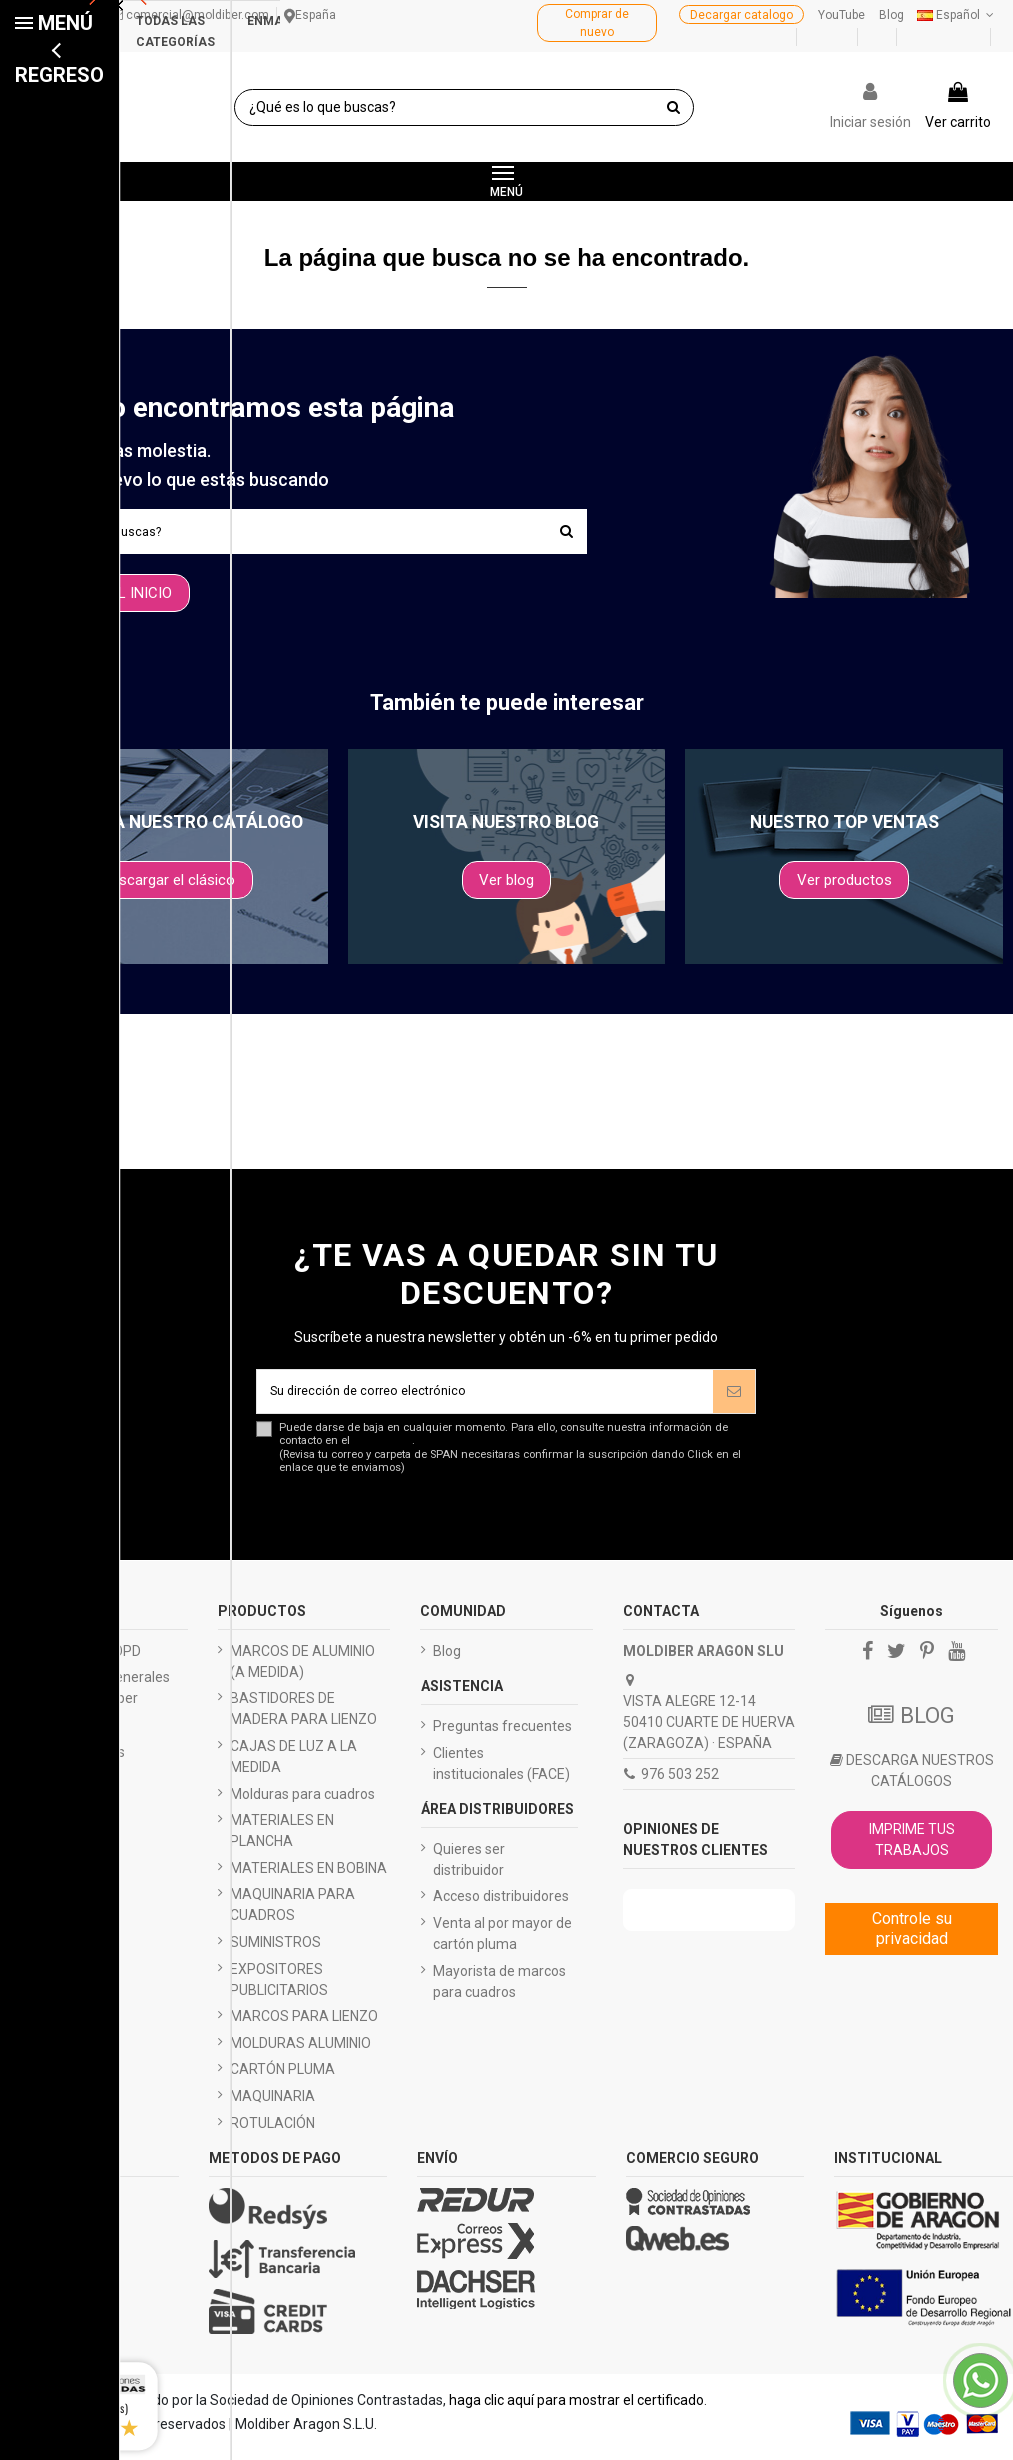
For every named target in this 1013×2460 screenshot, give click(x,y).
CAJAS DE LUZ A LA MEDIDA (293, 1764)
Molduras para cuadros (302, 1802)
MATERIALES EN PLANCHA (282, 1838)
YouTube (841, 15)
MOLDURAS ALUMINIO (300, 2051)
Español (957, 15)
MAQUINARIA (272, 2104)
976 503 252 (680, 1782)
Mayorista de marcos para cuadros (499, 1989)
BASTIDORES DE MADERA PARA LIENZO (303, 1716)
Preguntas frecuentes (502, 1734)
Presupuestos (71, 1813)
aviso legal (382, 1448)
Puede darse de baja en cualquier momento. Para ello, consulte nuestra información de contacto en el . (517, 1456)
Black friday (64, 1839)
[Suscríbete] (734, 1396)
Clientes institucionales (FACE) (501, 1771)
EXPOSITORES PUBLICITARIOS (279, 1987)
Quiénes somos (76, 1760)
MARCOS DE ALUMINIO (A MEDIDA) (302, 1669)
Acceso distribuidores (501, 1904)
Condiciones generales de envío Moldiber (98, 1695)
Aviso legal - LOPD (84, 1659)
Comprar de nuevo (597, 23)
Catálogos (59, 1786)
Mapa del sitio (70, 1866)
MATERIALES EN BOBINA (308, 1876)
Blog (891, 15)
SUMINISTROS (275, 1950)
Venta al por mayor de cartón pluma (502, 1941)
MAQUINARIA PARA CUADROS (292, 1912)
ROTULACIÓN (272, 2131)
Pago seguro (67, 1733)
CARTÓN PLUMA (282, 2077)
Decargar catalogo (741, 15)
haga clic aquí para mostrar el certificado (576, 2408)
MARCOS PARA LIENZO (304, 2024)
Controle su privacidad (912, 1936)
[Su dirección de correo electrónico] (485, 1396)
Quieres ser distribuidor (469, 1867)
